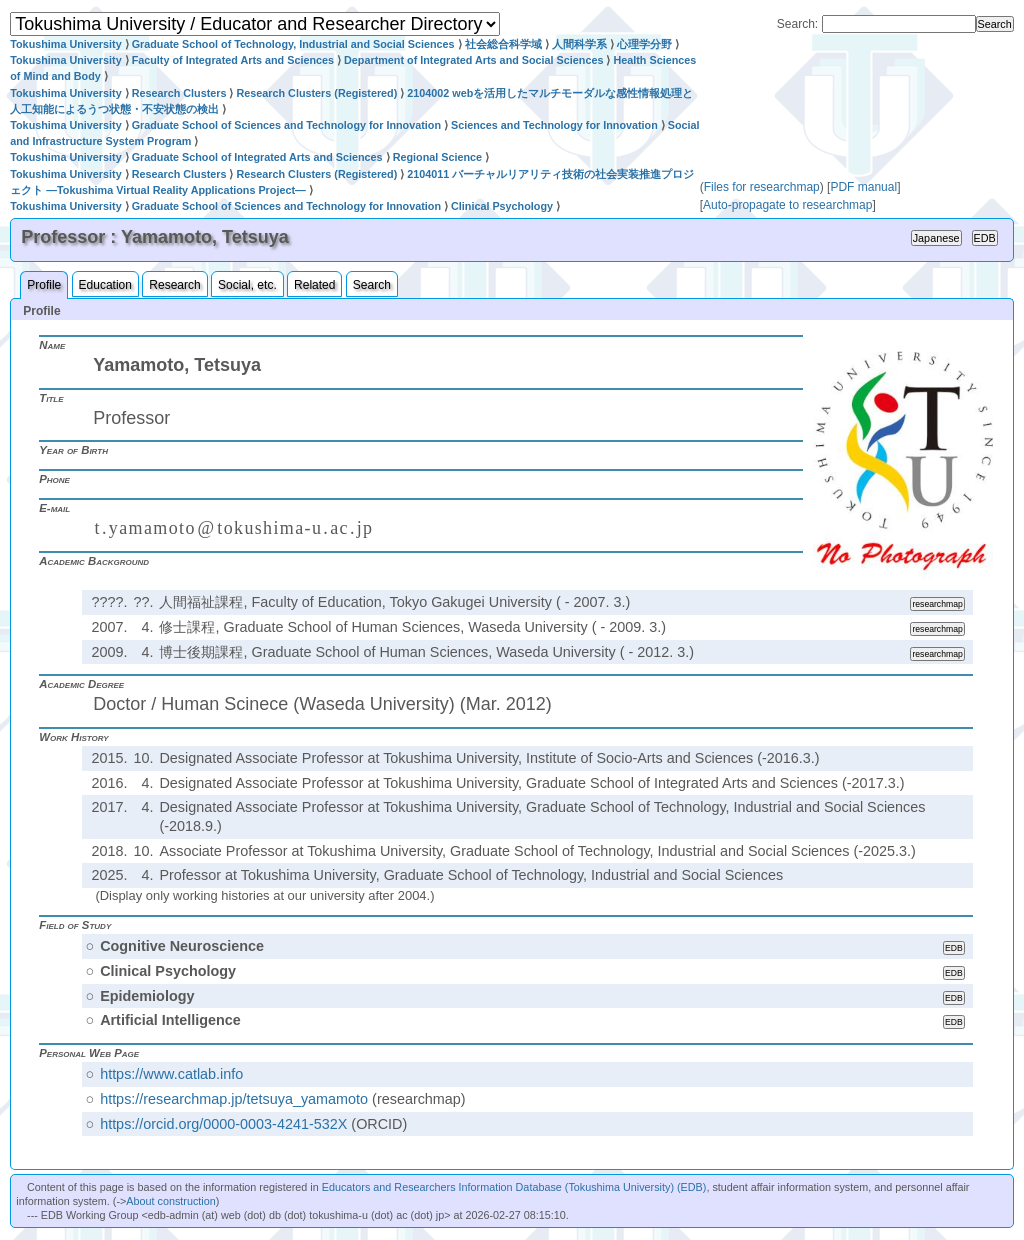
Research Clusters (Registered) (316, 93)
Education (105, 285)
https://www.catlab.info (171, 1074)
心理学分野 (644, 44)
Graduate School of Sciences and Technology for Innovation (286, 125)
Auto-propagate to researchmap (787, 205)
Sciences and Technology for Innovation (554, 125)
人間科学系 (579, 44)
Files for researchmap (762, 187)
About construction (170, 1201)
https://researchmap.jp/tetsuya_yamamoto (234, 1099)
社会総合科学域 (503, 44)
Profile (44, 285)
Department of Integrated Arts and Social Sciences (473, 60)
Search (372, 285)
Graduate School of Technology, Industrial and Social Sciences (293, 44)
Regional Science (437, 157)
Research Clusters (179, 93)
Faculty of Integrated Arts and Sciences (233, 60)
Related (314, 285)
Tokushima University (65, 44)
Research (174, 285)
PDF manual (863, 187)
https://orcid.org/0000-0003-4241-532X (223, 1124)
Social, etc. (247, 285)
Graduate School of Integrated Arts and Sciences (257, 157)
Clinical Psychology (502, 206)
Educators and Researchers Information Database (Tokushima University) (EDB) (514, 1187)
